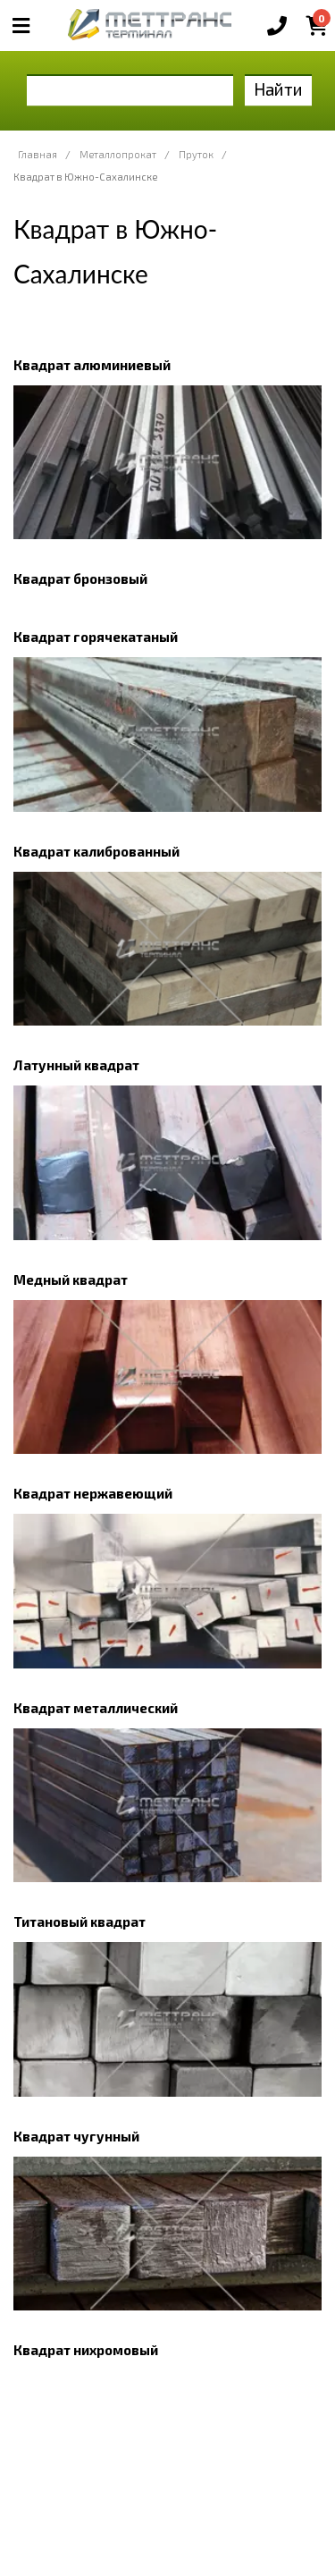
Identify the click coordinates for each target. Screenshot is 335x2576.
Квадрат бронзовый (80, 578)
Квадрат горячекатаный (95, 637)
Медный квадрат (70, 1279)
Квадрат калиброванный (96, 851)
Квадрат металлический (95, 1708)
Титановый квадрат (79, 1921)
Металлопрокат (118, 154)
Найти (278, 89)
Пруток (196, 154)
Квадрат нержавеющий (92, 1493)
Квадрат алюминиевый (92, 365)
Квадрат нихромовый (85, 2350)
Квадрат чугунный (76, 2136)
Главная (37, 154)
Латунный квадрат (76, 1065)
